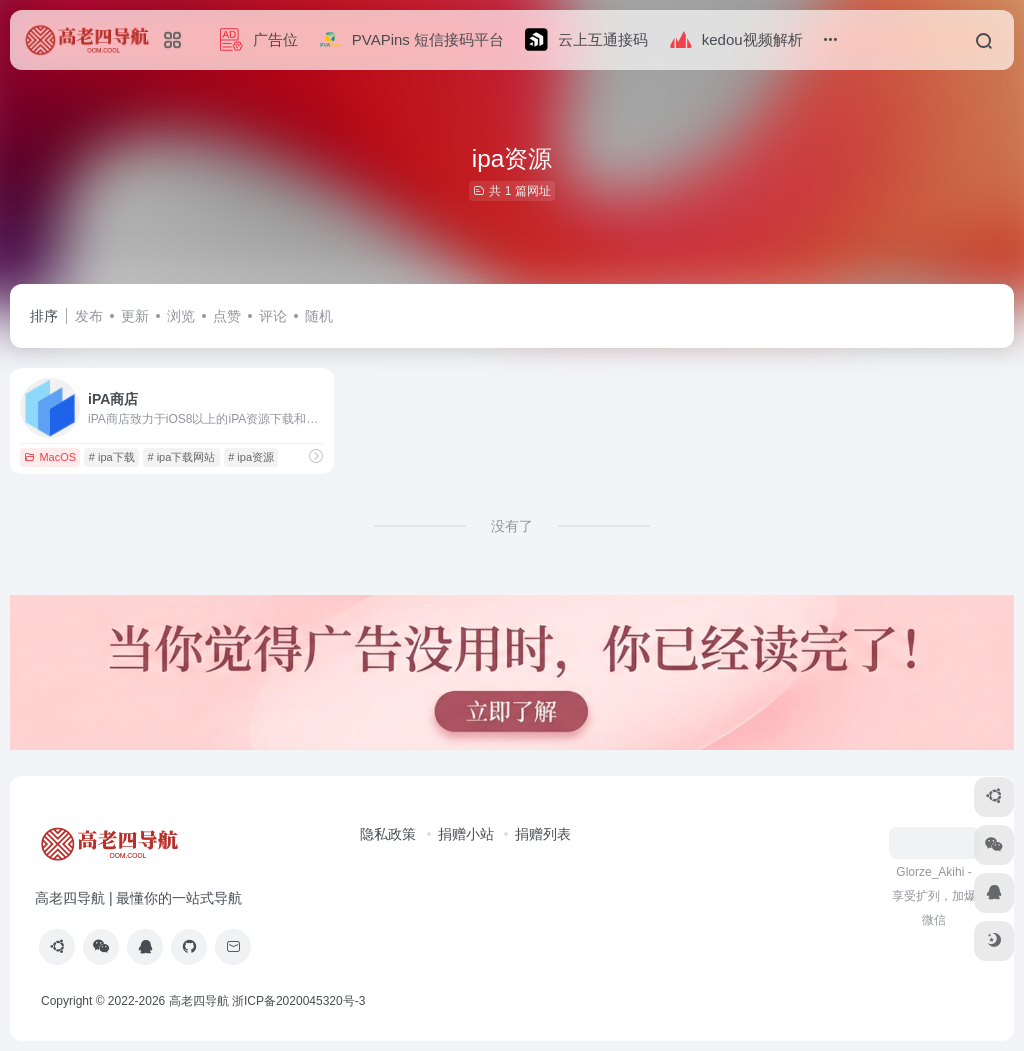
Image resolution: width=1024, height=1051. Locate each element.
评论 (273, 316)
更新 (135, 316)
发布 (89, 316)
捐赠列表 (543, 834)
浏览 (181, 316)
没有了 (512, 526)
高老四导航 (199, 1001)
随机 (319, 316)
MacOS (50, 457)
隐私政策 (388, 834)
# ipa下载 (112, 457)
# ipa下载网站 (182, 457)
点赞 (227, 316)
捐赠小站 (466, 834)
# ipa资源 (251, 457)
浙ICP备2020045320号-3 (300, 1001)
